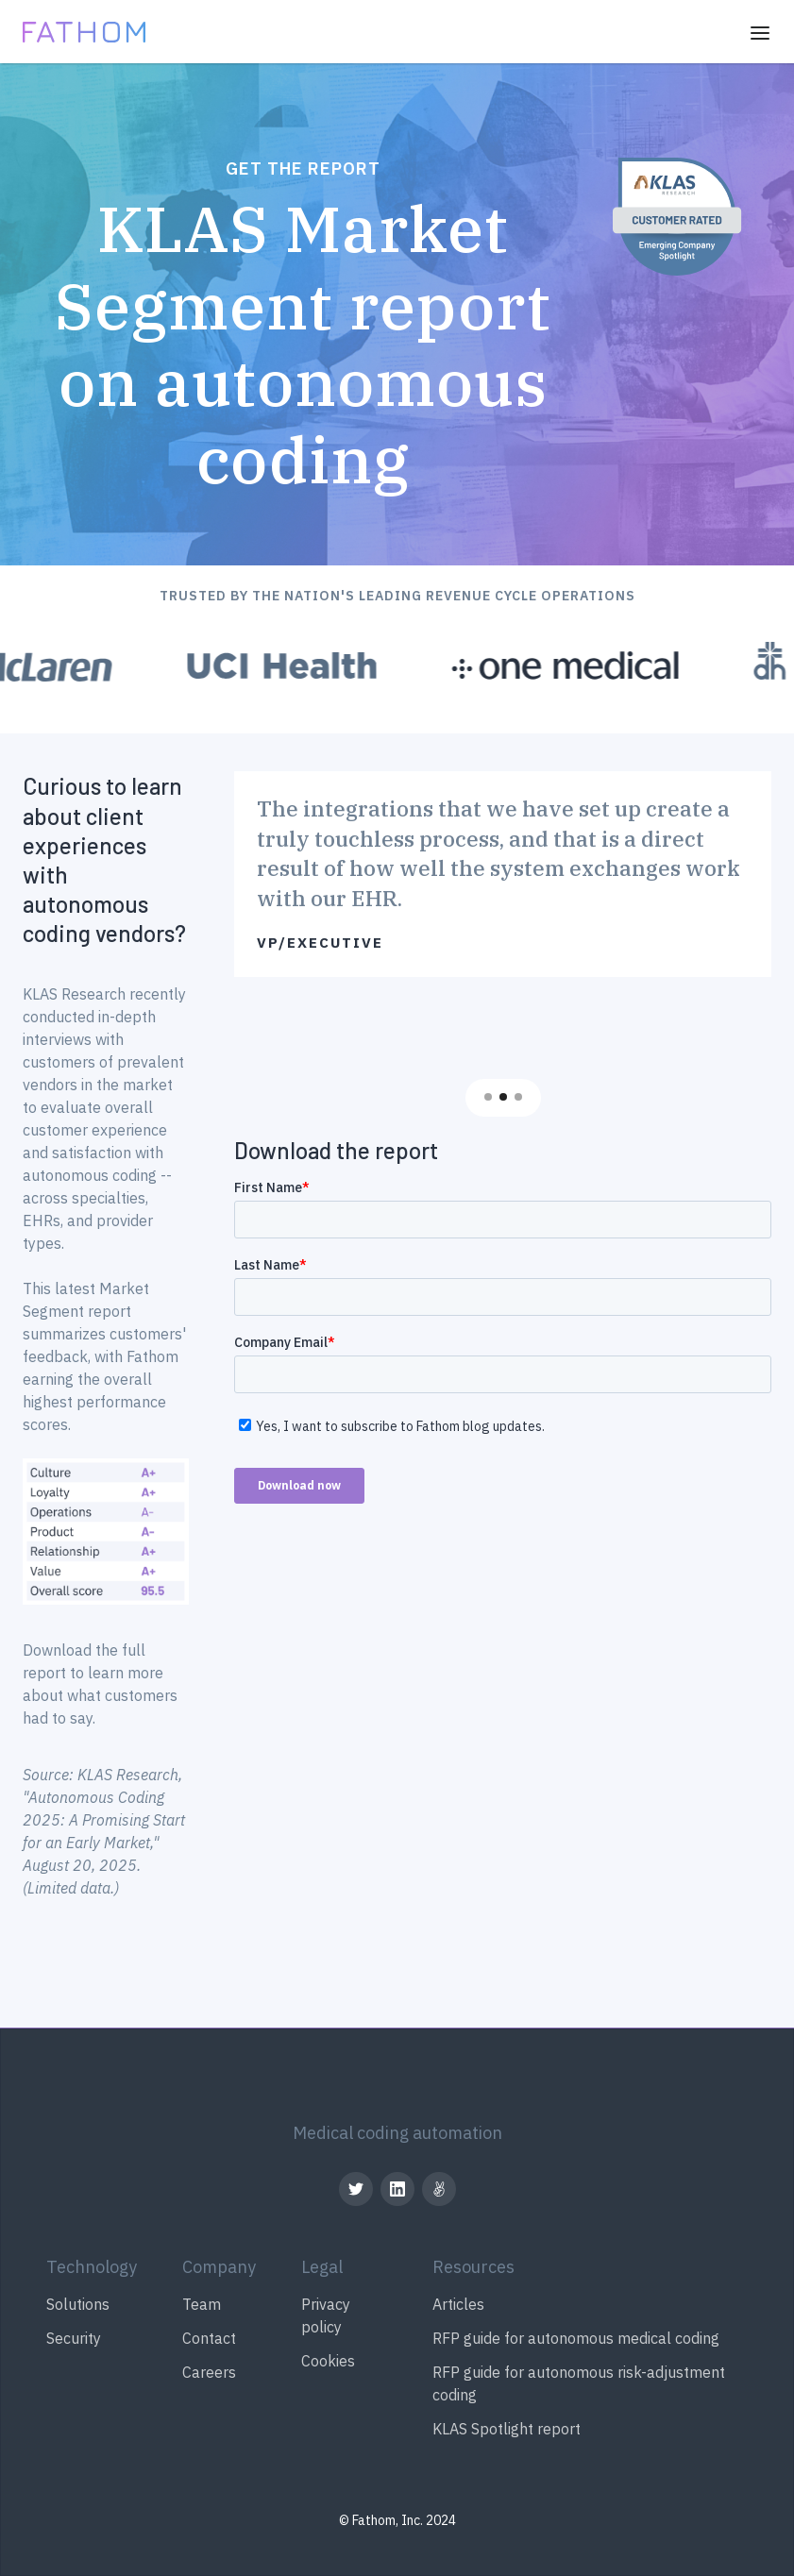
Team (201, 2304)
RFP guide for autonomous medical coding (575, 2338)
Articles (458, 2304)
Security (73, 2338)
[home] (84, 30)
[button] (760, 31)
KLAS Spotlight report (506, 2428)
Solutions (78, 2304)
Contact (209, 2338)
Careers (209, 2372)
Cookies (328, 2360)
